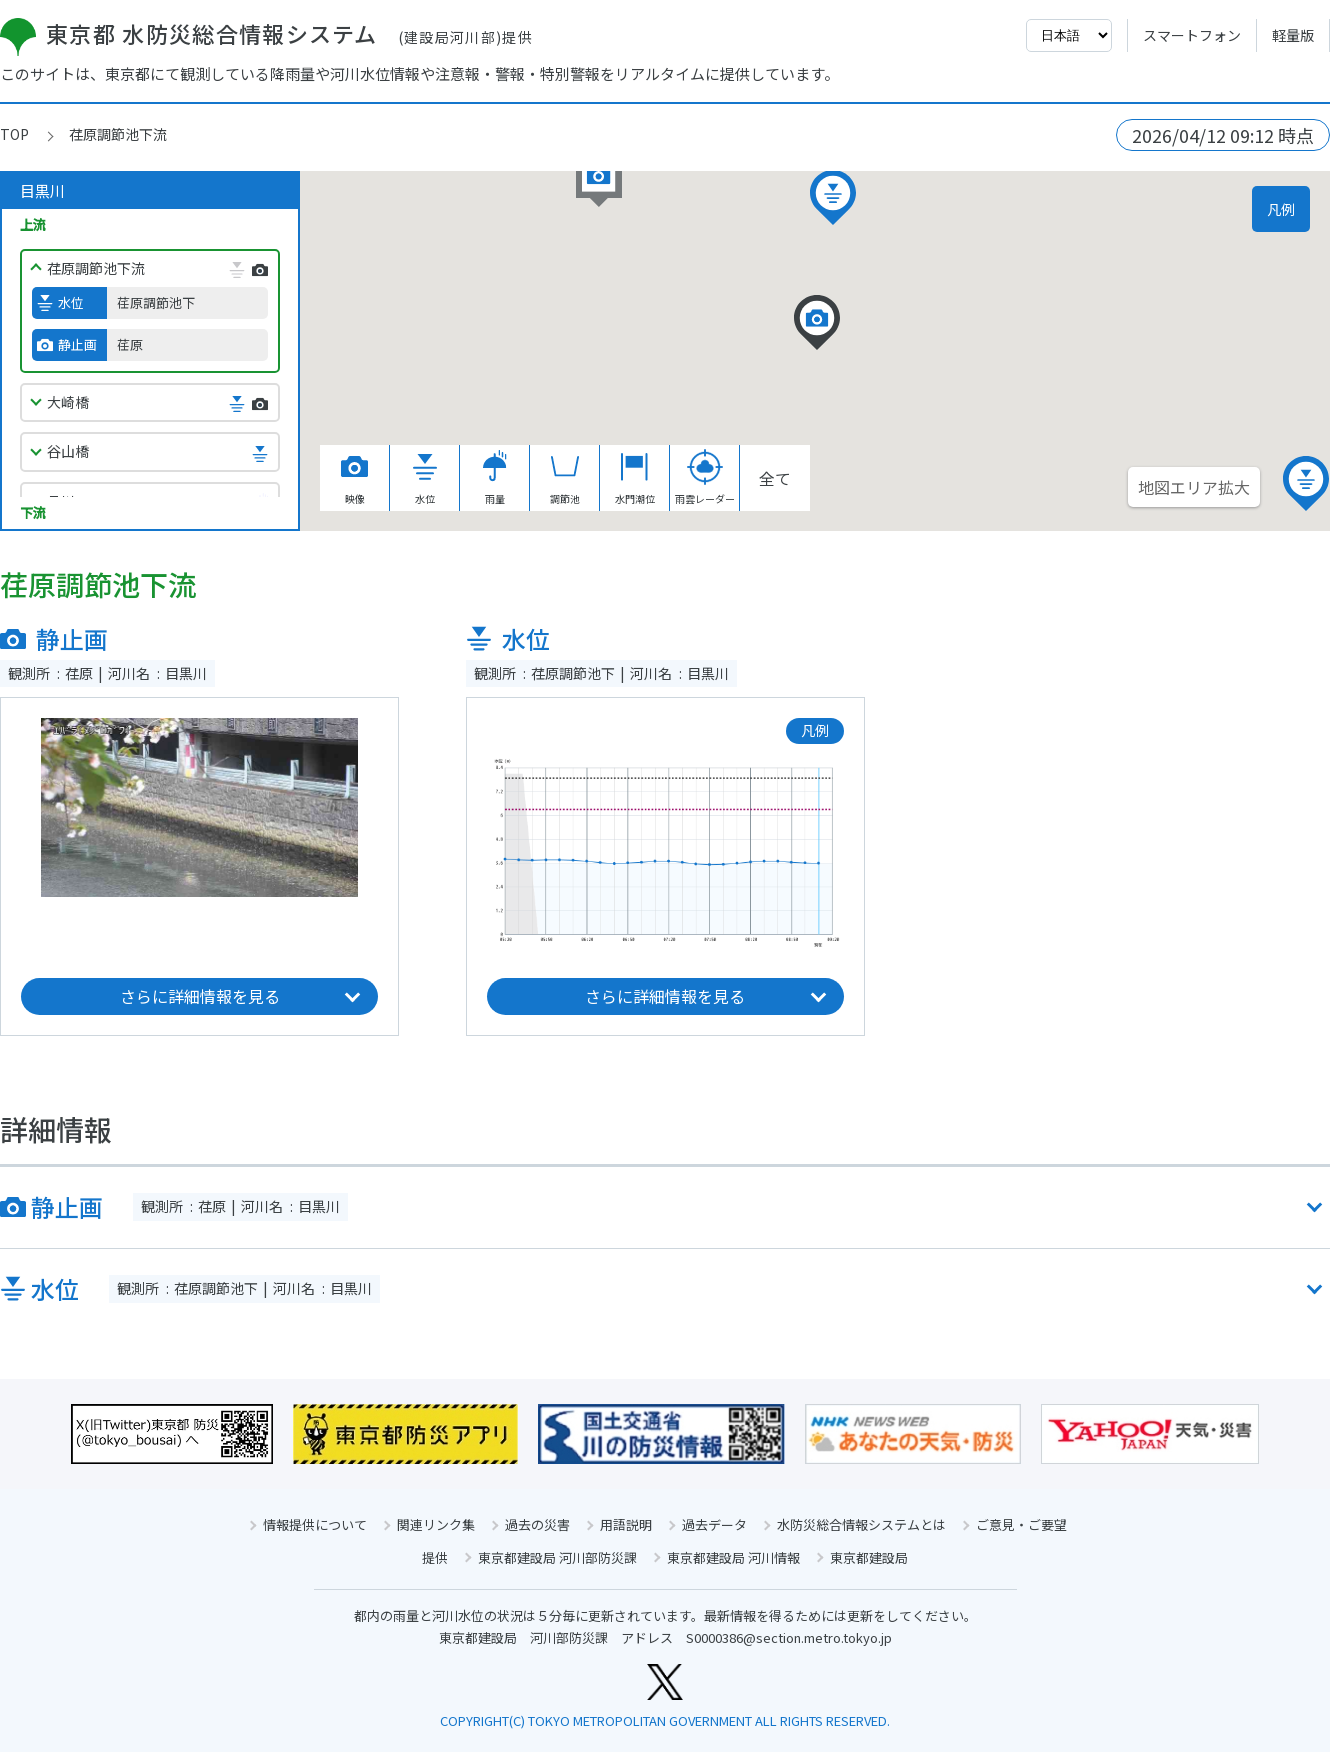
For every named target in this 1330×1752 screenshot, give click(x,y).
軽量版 (1293, 35)
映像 (355, 477)
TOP (14, 134)
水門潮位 (635, 477)
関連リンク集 (436, 1524)
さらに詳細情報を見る (200, 996)
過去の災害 (537, 1524)
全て (775, 478)
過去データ (714, 1524)
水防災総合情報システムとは (861, 1524)
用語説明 (626, 1524)
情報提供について (315, 1524)
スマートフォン (1192, 35)
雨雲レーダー (705, 477)
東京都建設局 (869, 1557)
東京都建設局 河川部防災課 (557, 1557)
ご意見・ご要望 (1021, 1524)
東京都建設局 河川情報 (733, 1557)
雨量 (495, 477)
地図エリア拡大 (1194, 487)
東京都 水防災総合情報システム (266, 33)
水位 (425, 477)
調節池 (565, 477)
